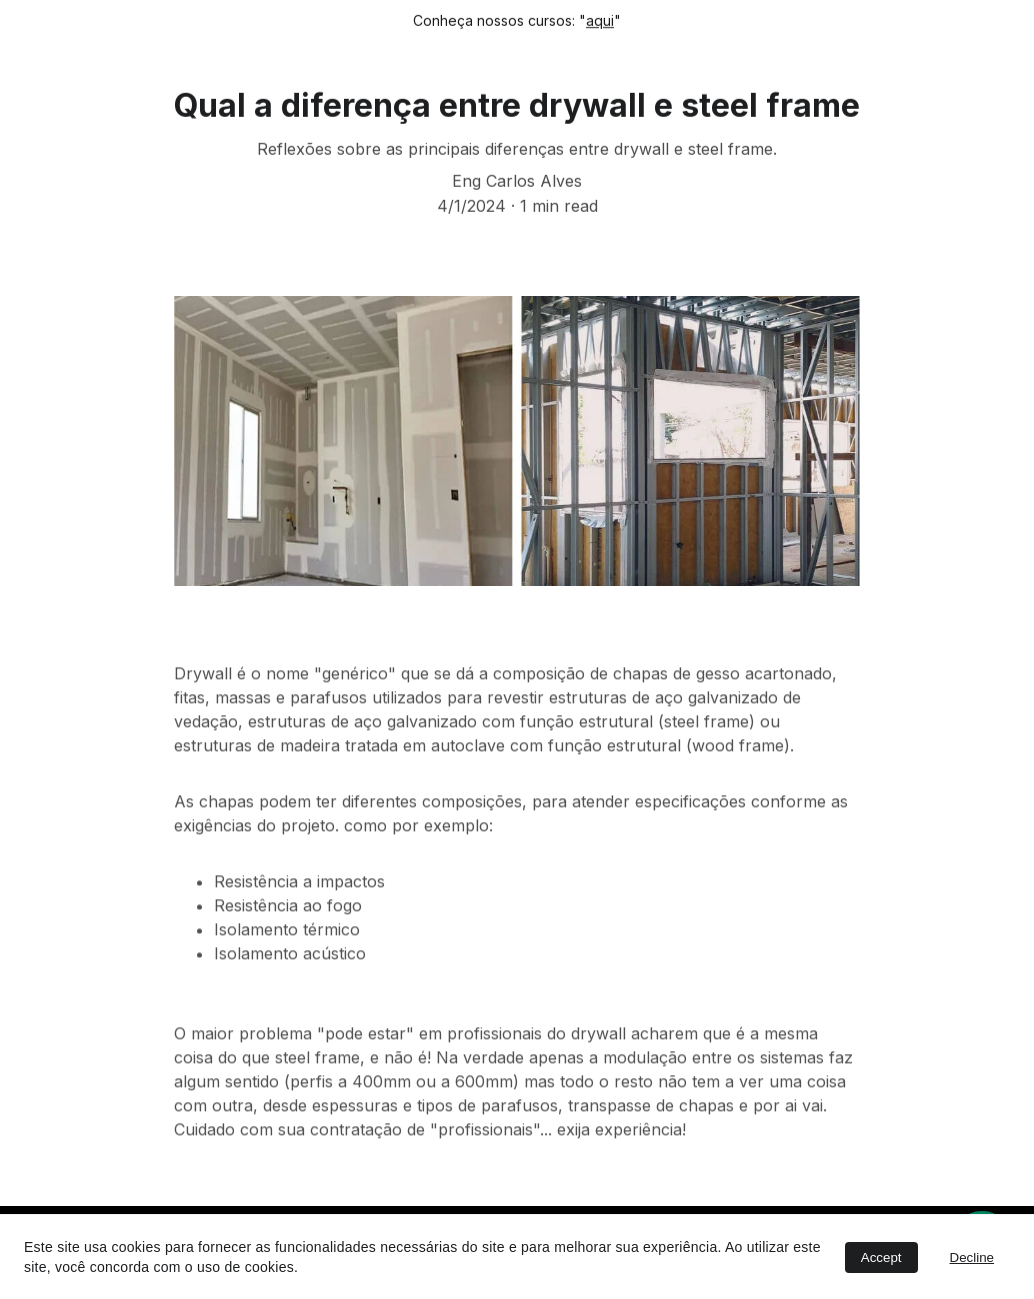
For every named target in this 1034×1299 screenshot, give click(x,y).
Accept (881, 1257)
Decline (972, 1257)
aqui (600, 20)
